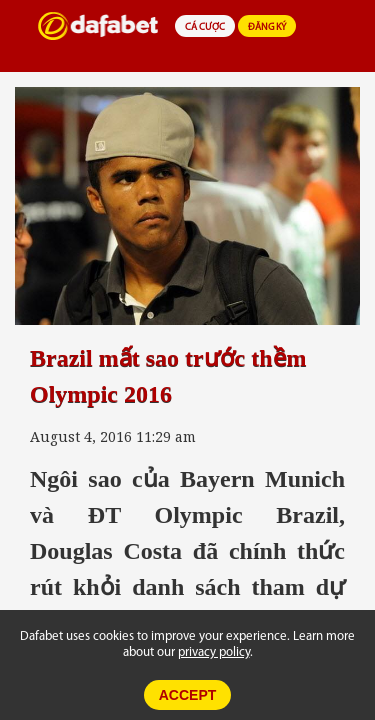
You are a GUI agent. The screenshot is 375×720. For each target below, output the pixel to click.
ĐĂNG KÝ (267, 27)
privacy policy (214, 652)
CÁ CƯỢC (205, 27)
